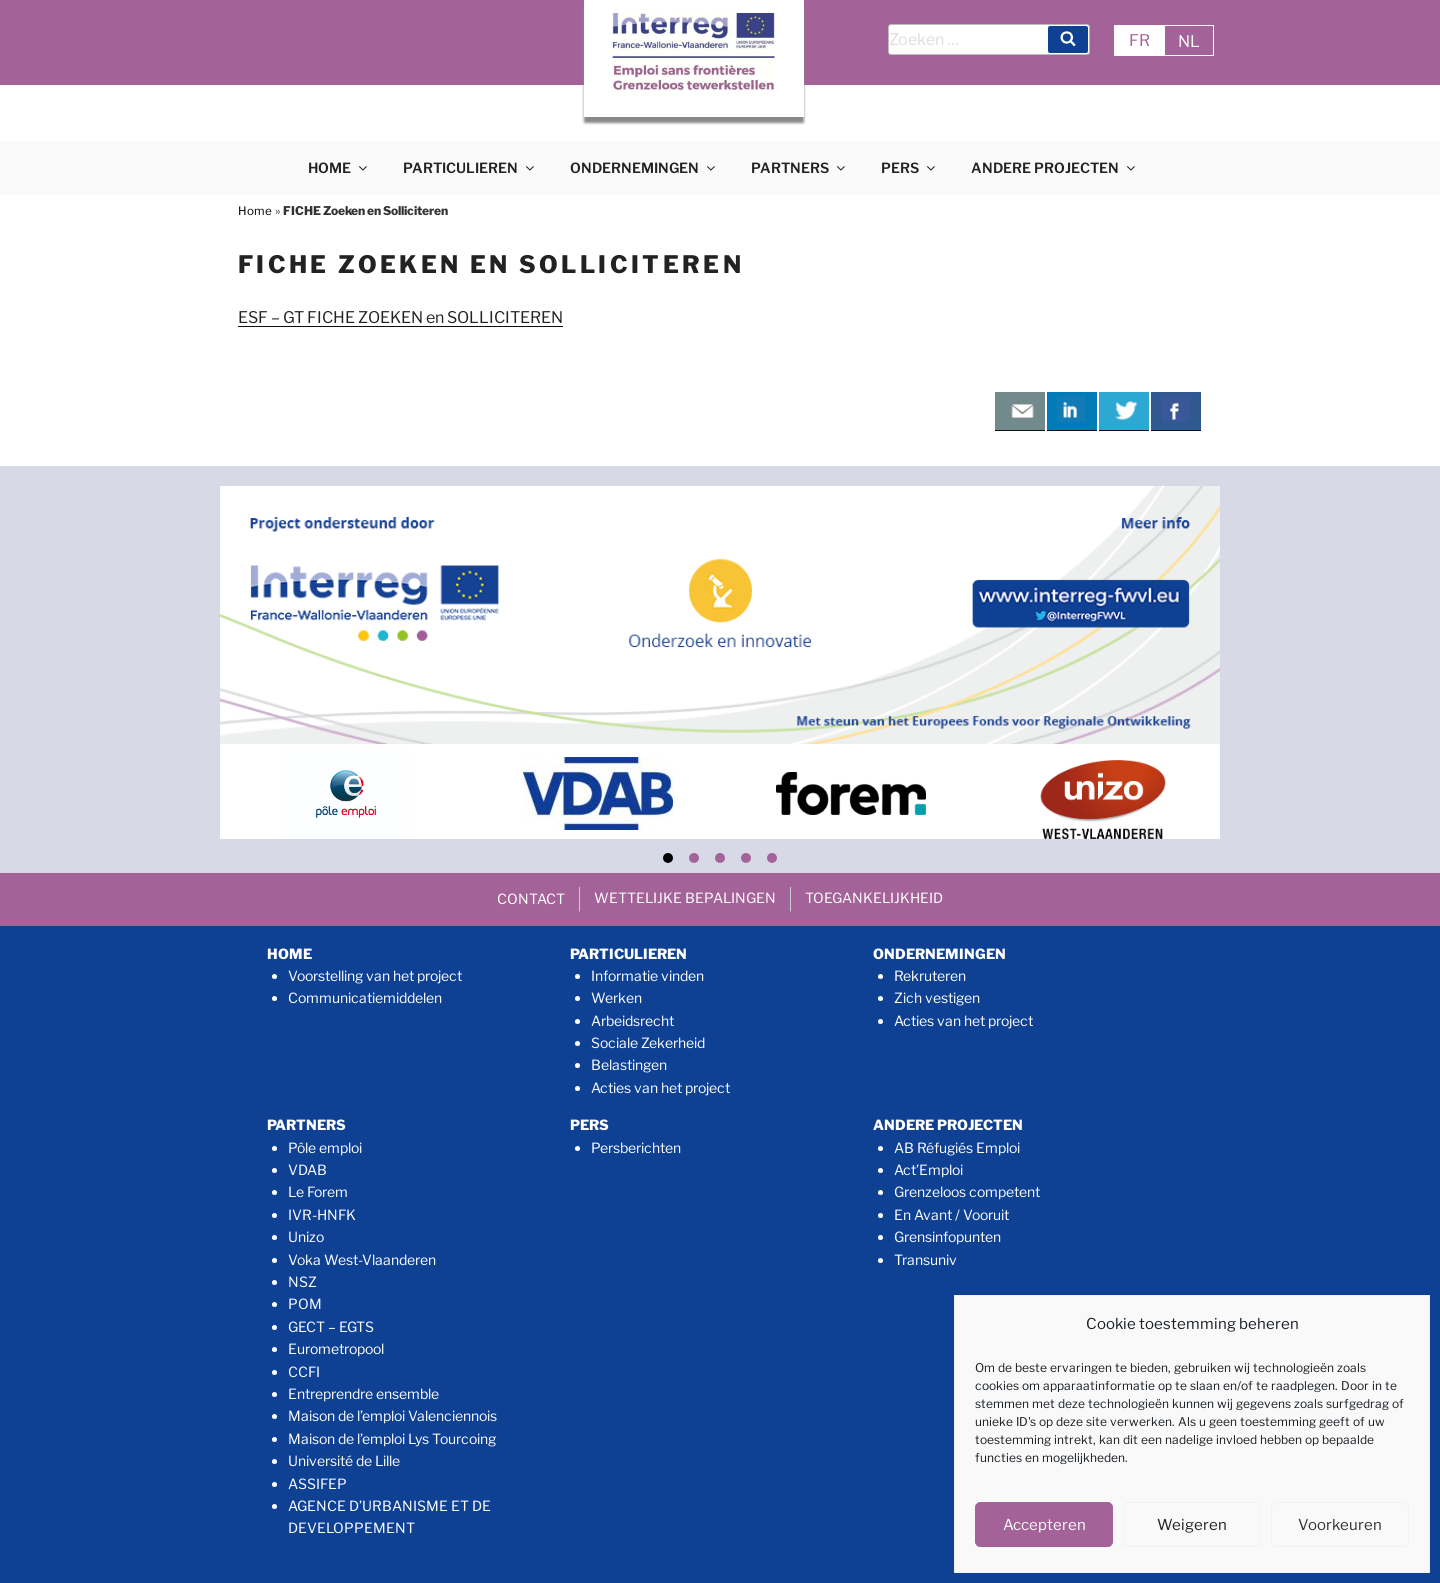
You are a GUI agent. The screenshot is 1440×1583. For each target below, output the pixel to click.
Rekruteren (930, 975)
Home (255, 210)
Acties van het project (660, 1087)
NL (1189, 41)
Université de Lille (344, 1460)
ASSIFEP (317, 1483)
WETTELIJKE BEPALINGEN (685, 897)
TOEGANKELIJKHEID (874, 897)
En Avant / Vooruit (951, 1214)
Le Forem (318, 1191)
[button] (668, 858)
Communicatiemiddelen (365, 997)
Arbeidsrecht (632, 1020)
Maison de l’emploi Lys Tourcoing (392, 1438)
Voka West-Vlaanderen (362, 1259)
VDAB (307, 1169)
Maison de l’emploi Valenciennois (392, 1415)
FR (1139, 40)
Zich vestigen (937, 997)
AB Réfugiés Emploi (957, 1147)
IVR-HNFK (322, 1214)
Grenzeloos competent (967, 1191)
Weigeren (1192, 1525)
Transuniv (925, 1259)
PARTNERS (799, 167)
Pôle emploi (325, 1147)
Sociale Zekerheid (648, 1042)
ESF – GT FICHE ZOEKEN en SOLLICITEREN (400, 317)
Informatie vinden (647, 975)
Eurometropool (336, 1348)
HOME (339, 167)
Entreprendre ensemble (363, 1393)
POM (305, 1303)
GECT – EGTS (331, 1326)
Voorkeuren (1340, 1525)
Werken (616, 997)
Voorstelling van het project (375, 975)
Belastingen (629, 1064)
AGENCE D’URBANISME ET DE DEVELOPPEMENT (389, 1516)
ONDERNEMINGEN (644, 167)
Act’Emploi (928, 1169)
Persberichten (636, 1147)
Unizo (306, 1236)
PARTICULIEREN (470, 167)
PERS (909, 167)
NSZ (302, 1281)
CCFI (304, 1371)
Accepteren (1044, 1525)
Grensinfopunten (947, 1236)
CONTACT (531, 898)
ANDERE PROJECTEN (1054, 167)
